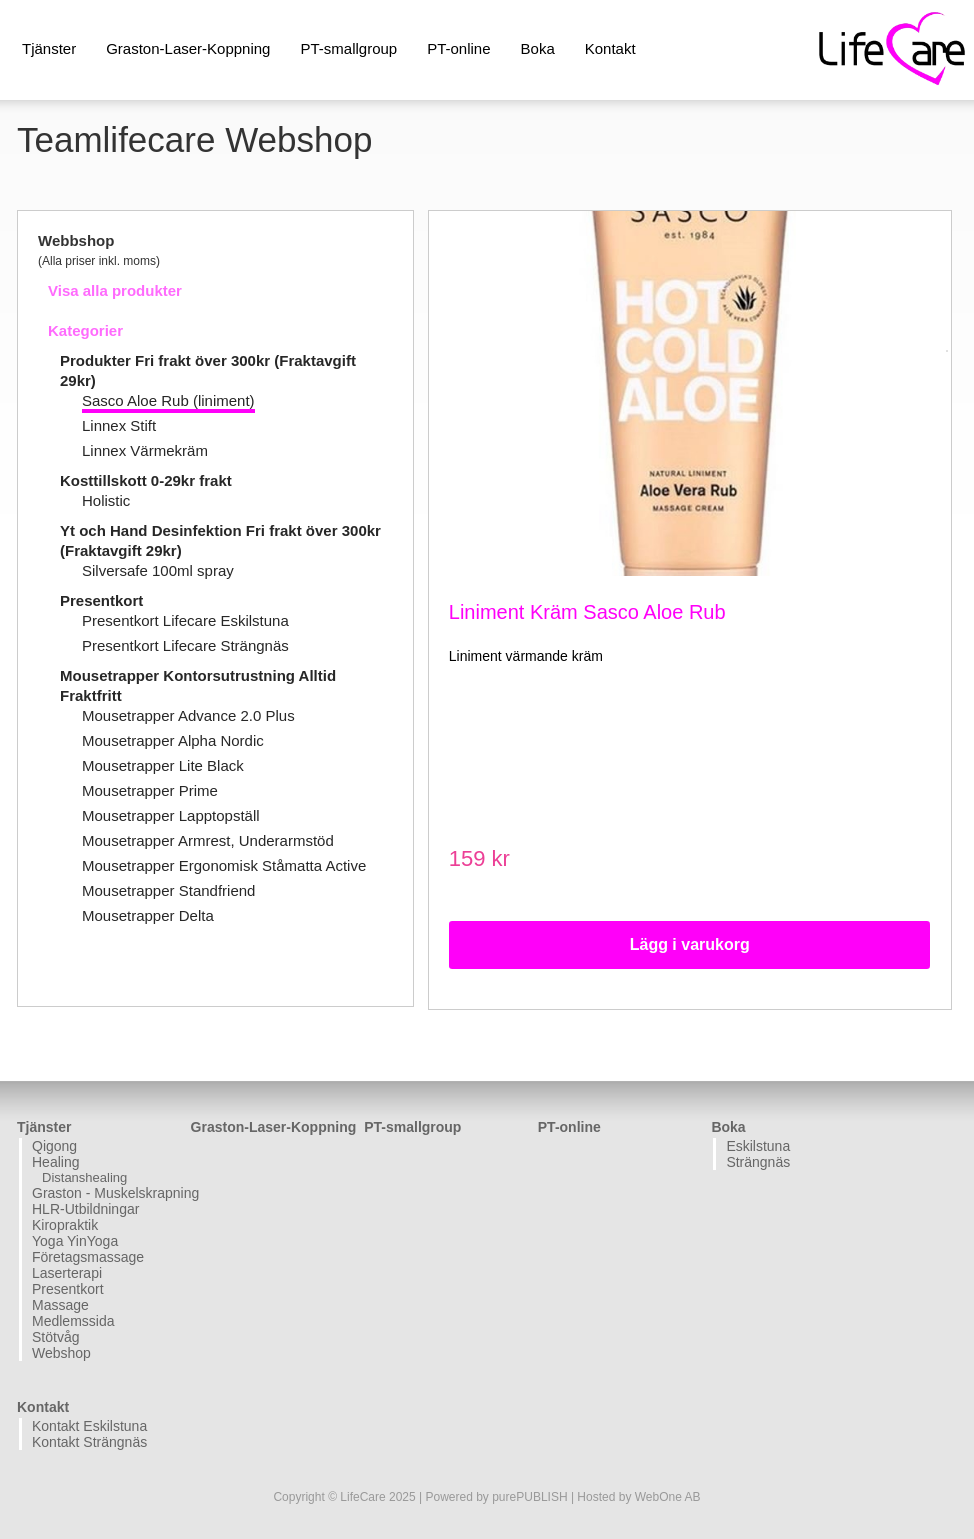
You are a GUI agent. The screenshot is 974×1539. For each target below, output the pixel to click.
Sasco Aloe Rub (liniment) (168, 400)
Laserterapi (67, 1273)
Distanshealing (84, 1177)
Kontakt (610, 48)
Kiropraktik (65, 1225)
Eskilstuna (758, 1146)
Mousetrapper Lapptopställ (171, 815)
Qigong (54, 1146)
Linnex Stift (119, 425)
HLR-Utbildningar (85, 1209)
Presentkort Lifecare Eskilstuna (185, 620)
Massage (60, 1305)
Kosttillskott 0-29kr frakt (146, 480)
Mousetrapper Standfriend (168, 890)
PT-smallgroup (348, 48)
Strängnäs (758, 1162)
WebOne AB (668, 1497)
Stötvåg (55, 1337)
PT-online (458, 48)
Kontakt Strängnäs (89, 1442)
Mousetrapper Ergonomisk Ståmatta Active (224, 865)
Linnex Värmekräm (145, 450)
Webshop (61, 1353)
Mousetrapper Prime (150, 790)
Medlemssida (73, 1321)
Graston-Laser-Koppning (188, 48)
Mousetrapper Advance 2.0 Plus (188, 715)
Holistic (106, 500)
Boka (538, 48)
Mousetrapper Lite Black (163, 765)
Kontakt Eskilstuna (89, 1426)
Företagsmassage (88, 1257)
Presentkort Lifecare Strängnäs (185, 645)
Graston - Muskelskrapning (109, 1193)
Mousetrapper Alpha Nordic (173, 740)
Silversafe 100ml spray (158, 570)
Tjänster (49, 48)
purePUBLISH (529, 1497)
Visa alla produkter (115, 290)
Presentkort (101, 600)
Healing (55, 1162)
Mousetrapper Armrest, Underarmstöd (208, 840)
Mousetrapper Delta (148, 915)
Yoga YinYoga (75, 1241)
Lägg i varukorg (690, 944)
